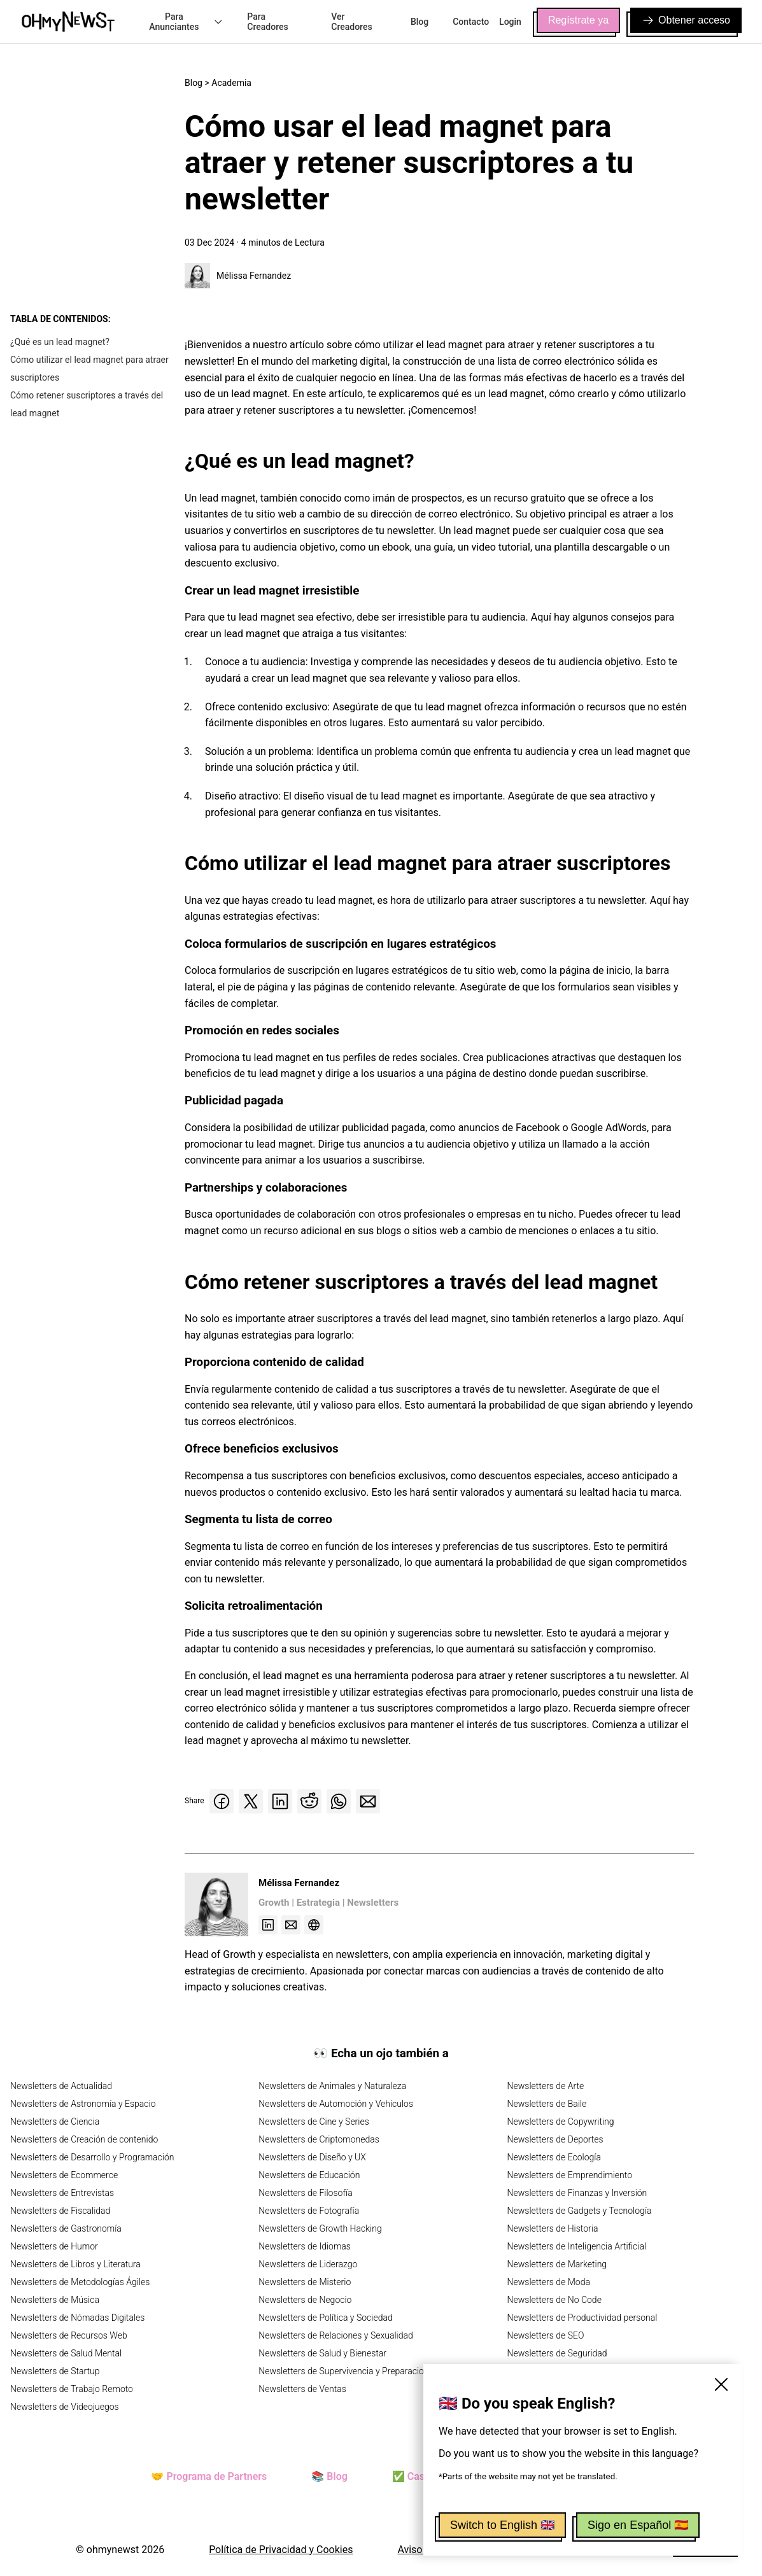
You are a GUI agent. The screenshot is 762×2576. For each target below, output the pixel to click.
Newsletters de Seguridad (557, 2353)
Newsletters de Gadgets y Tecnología (579, 2211)
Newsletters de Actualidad (61, 2086)
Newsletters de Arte (545, 2086)
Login (510, 22)
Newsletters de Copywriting (560, 2121)
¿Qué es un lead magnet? (59, 342)
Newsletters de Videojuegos (64, 2407)
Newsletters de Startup (54, 2371)
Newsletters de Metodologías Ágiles (80, 2282)
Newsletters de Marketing (557, 2264)
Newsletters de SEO (545, 2335)
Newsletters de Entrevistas (62, 2193)
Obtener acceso (686, 20)
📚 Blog (329, 2476)
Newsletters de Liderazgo (307, 2264)
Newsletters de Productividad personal (582, 2317)
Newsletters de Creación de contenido (84, 2139)
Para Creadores (267, 21)
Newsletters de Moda (548, 2282)
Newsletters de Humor (54, 2246)
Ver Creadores (351, 21)
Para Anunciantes (186, 21)
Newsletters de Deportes (555, 2139)
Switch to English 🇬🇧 (502, 2525)
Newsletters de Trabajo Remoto (71, 2389)
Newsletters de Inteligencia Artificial (577, 2246)
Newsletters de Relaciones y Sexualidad (335, 2335)
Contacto (471, 22)
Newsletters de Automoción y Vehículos (335, 2104)
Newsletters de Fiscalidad (60, 2211)
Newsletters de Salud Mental (66, 2353)
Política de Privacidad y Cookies (281, 2550)
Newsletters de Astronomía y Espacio (82, 2104)
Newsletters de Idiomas (304, 2246)
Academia (231, 83)
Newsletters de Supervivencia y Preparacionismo (353, 2371)
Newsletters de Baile (547, 2104)
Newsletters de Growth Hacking (319, 2228)
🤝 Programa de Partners (209, 2476)
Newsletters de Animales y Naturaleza (332, 2086)
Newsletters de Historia (552, 2228)
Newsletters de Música (54, 2300)
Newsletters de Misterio (304, 2282)
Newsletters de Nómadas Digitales (77, 2317)
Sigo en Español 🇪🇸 (638, 2525)
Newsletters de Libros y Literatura (75, 2264)
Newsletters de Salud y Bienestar (322, 2353)
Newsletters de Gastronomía (66, 2228)
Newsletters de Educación (309, 2175)
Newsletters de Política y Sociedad (325, 2317)
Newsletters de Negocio (304, 2300)
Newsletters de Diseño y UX (312, 2157)
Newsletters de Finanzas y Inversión (577, 2193)
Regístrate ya (578, 20)
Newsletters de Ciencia (54, 2121)
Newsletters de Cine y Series (313, 2121)
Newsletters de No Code (554, 2300)
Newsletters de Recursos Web (68, 2335)
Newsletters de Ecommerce (64, 2175)
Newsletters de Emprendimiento (569, 2175)
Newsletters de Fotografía (308, 2211)
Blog (419, 22)
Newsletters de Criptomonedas (318, 2139)
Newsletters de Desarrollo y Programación (92, 2157)
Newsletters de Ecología (554, 2157)
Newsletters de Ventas (302, 2389)
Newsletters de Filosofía (305, 2193)
